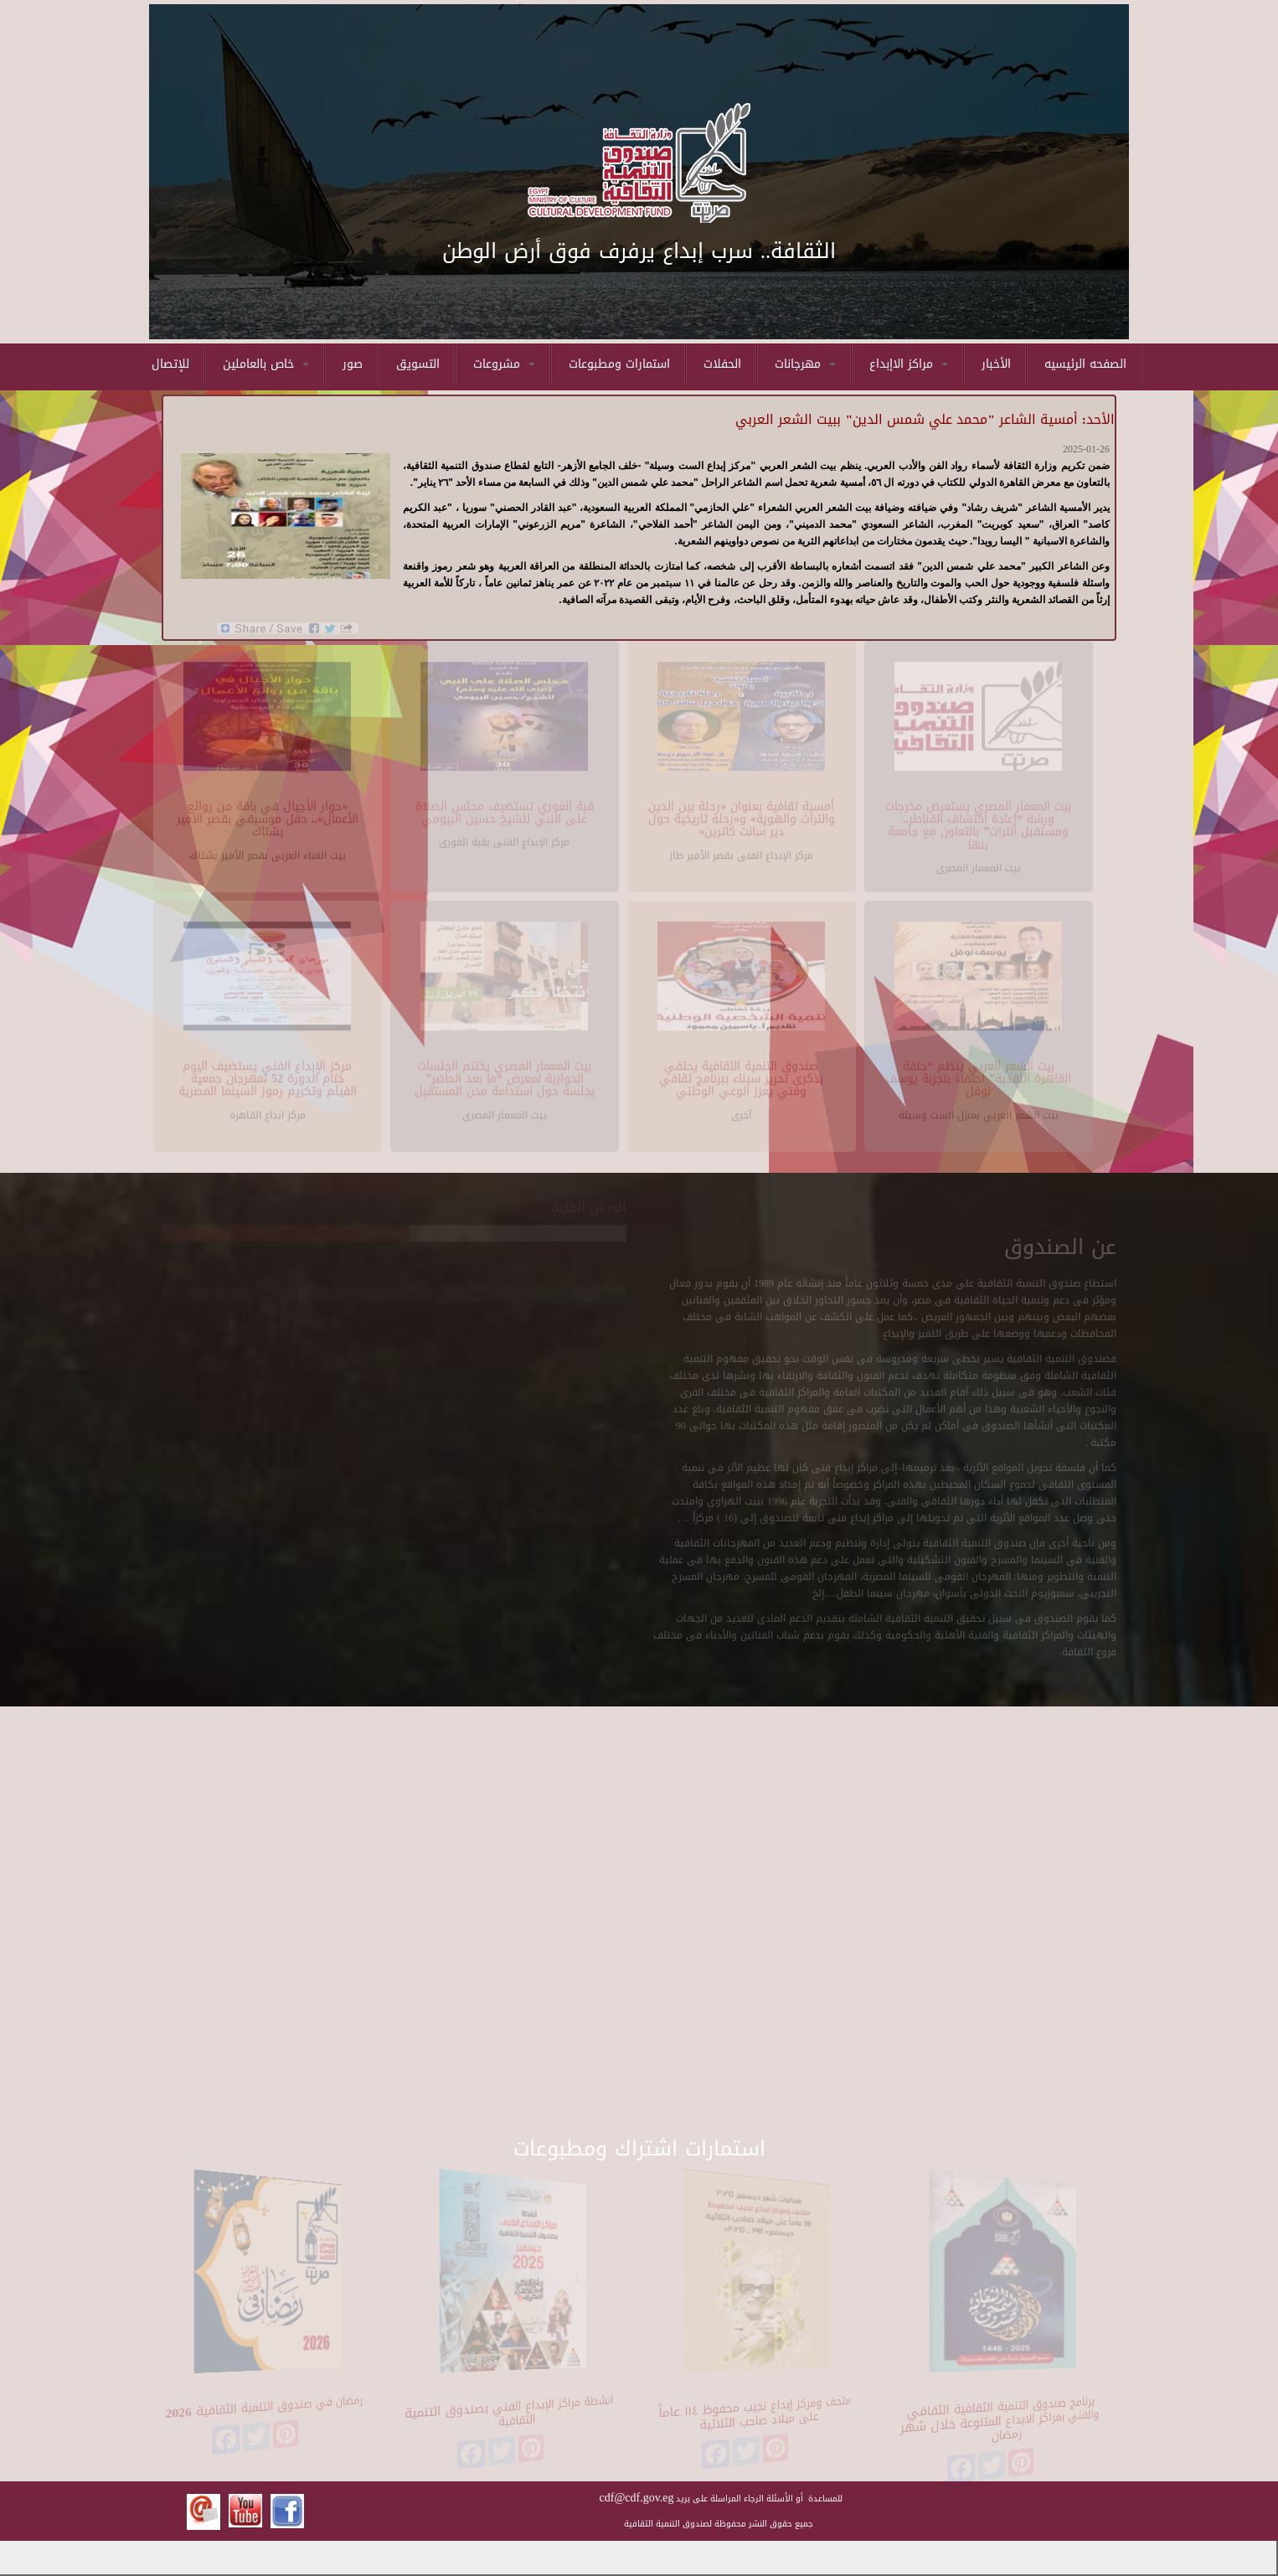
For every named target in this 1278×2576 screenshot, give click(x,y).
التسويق (418, 364)
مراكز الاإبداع (908, 364)
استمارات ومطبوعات (619, 364)
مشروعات (504, 364)
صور (353, 364)
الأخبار (996, 364)
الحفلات (722, 364)
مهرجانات (805, 364)
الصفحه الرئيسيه (1085, 364)
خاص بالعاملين (266, 364)
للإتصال (170, 364)
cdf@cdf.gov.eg (637, 2497)
